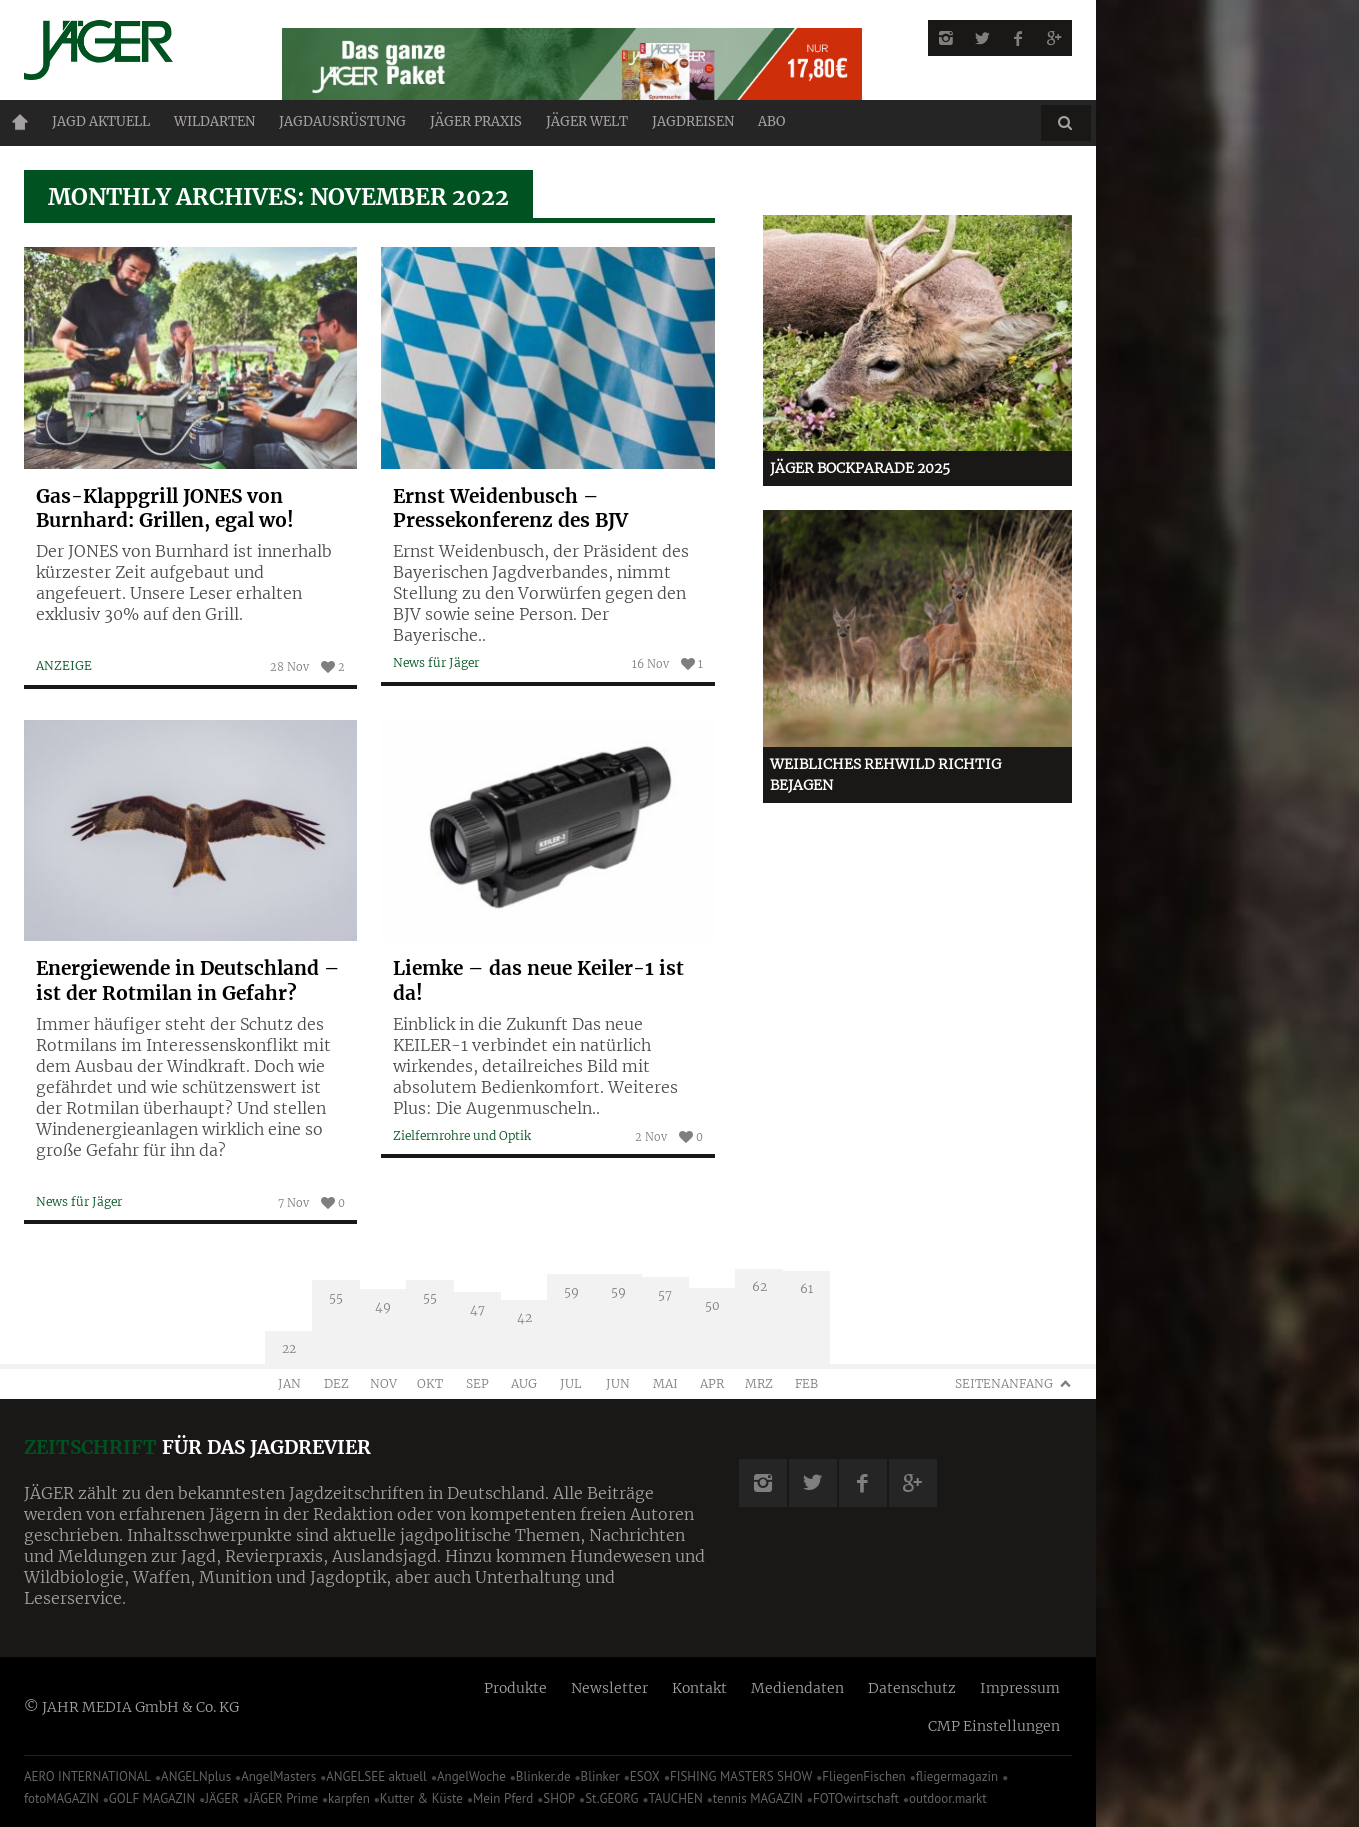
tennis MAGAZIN (758, 1798)
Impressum (1020, 1688)
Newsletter (609, 1688)
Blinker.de (543, 1776)
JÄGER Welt (587, 121)
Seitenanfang (1004, 1383)
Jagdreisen (693, 121)
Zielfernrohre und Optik (462, 1135)
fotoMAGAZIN (61, 1798)
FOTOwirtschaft (856, 1798)
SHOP (559, 1798)
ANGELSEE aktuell (376, 1776)
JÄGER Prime (283, 1798)
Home (20, 122)
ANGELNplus (196, 1776)
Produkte (515, 1688)
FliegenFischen (864, 1776)
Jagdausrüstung (342, 121)
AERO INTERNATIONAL (87, 1776)
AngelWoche (471, 1776)
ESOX (645, 1776)
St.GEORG (611, 1798)
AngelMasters (278, 1776)
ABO (771, 121)
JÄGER (222, 1798)
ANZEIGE (64, 665)
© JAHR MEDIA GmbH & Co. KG (131, 1707)
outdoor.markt (948, 1798)
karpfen (349, 1798)
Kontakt (699, 1688)
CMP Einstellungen (994, 1726)
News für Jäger (79, 1201)
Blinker (600, 1776)
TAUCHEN (675, 1798)
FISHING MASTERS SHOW (741, 1776)
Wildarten (214, 121)
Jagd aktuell (101, 121)
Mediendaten (797, 1688)
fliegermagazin (957, 1776)
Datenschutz (912, 1688)
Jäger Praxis (476, 121)
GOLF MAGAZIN (152, 1798)
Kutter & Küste (421, 1798)
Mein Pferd (503, 1798)
